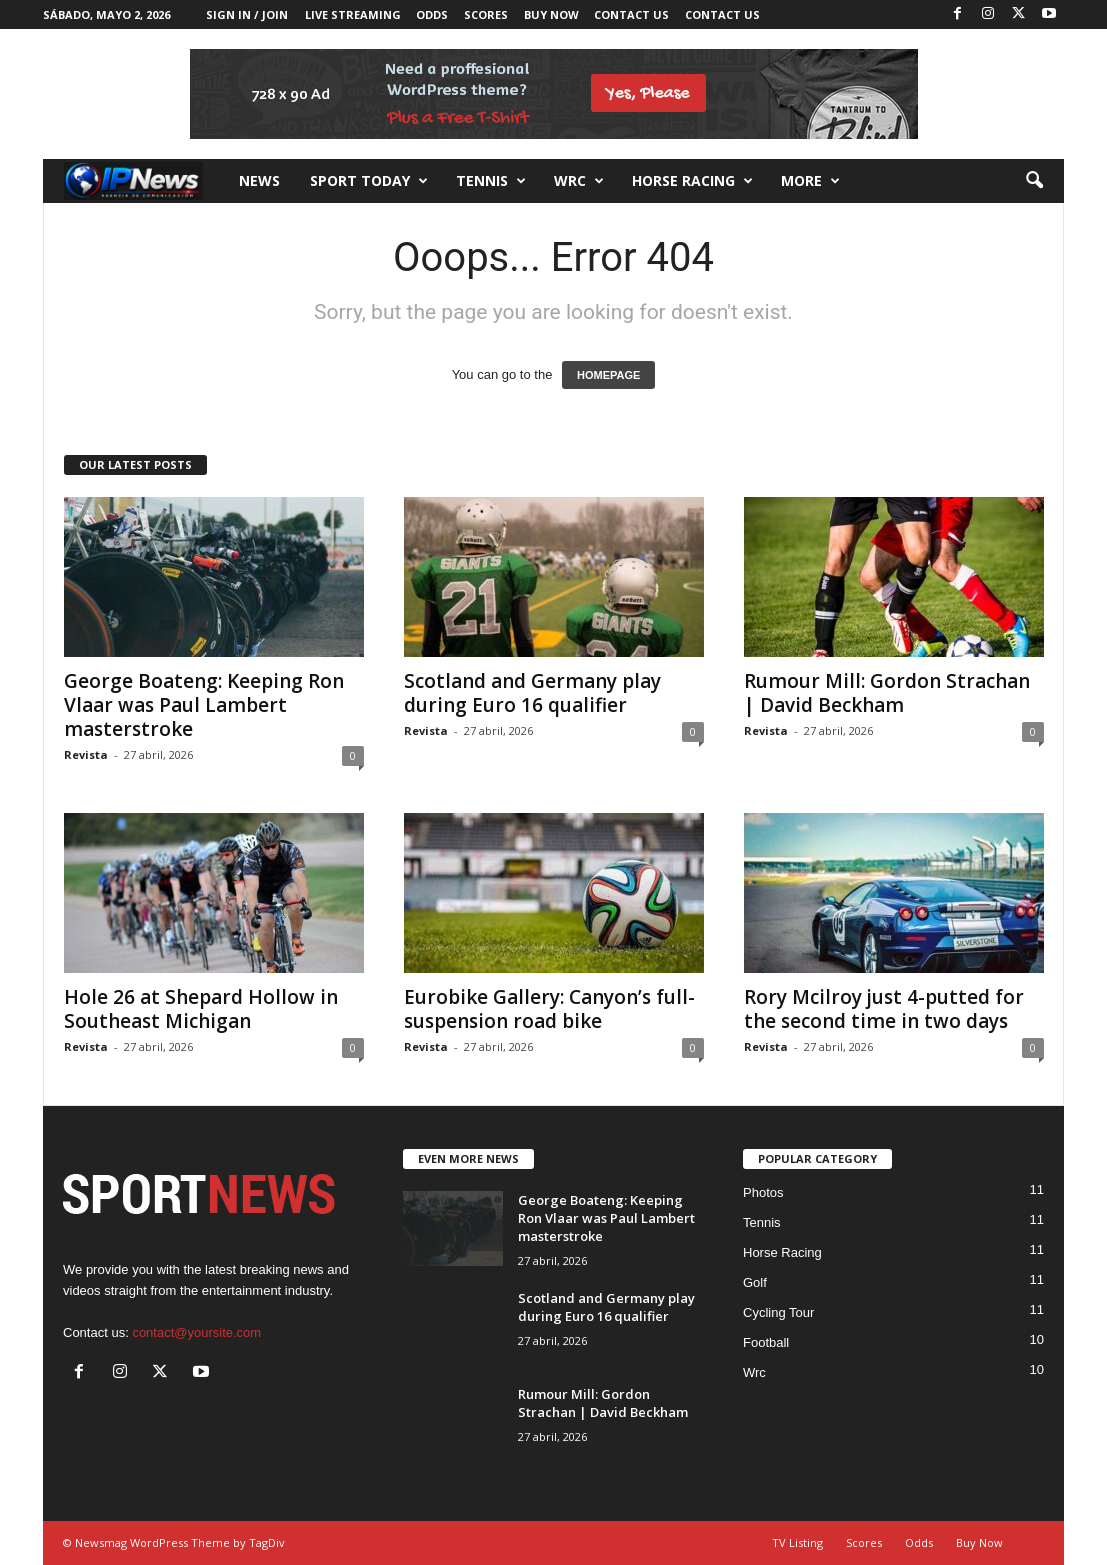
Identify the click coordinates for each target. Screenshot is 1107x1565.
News (259, 180)
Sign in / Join (247, 14)
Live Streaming (353, 14)
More (810, 181)
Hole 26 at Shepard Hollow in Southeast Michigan (201, 1009)
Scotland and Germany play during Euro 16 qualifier (532, 693)
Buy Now (551, 14)
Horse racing (692, 181)
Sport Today (369, 181)
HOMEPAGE (608, 375)
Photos (763, 1192)
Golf (755, 1282)
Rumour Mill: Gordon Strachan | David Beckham (887, 693)
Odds (432, 14)
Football (766, 1342)
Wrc (579, 181)
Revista (86, 754)
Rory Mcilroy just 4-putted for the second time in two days (884, 1009)
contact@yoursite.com (196, 1332)
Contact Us (631, 14)
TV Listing (797, 1542)
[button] (1034, 181)
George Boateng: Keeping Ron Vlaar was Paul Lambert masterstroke (204, 705)
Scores (486, 14)
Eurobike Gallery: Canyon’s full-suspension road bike (549, 1009)
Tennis (491, 181)
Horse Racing (782, 1252)
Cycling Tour (778, 1312)
